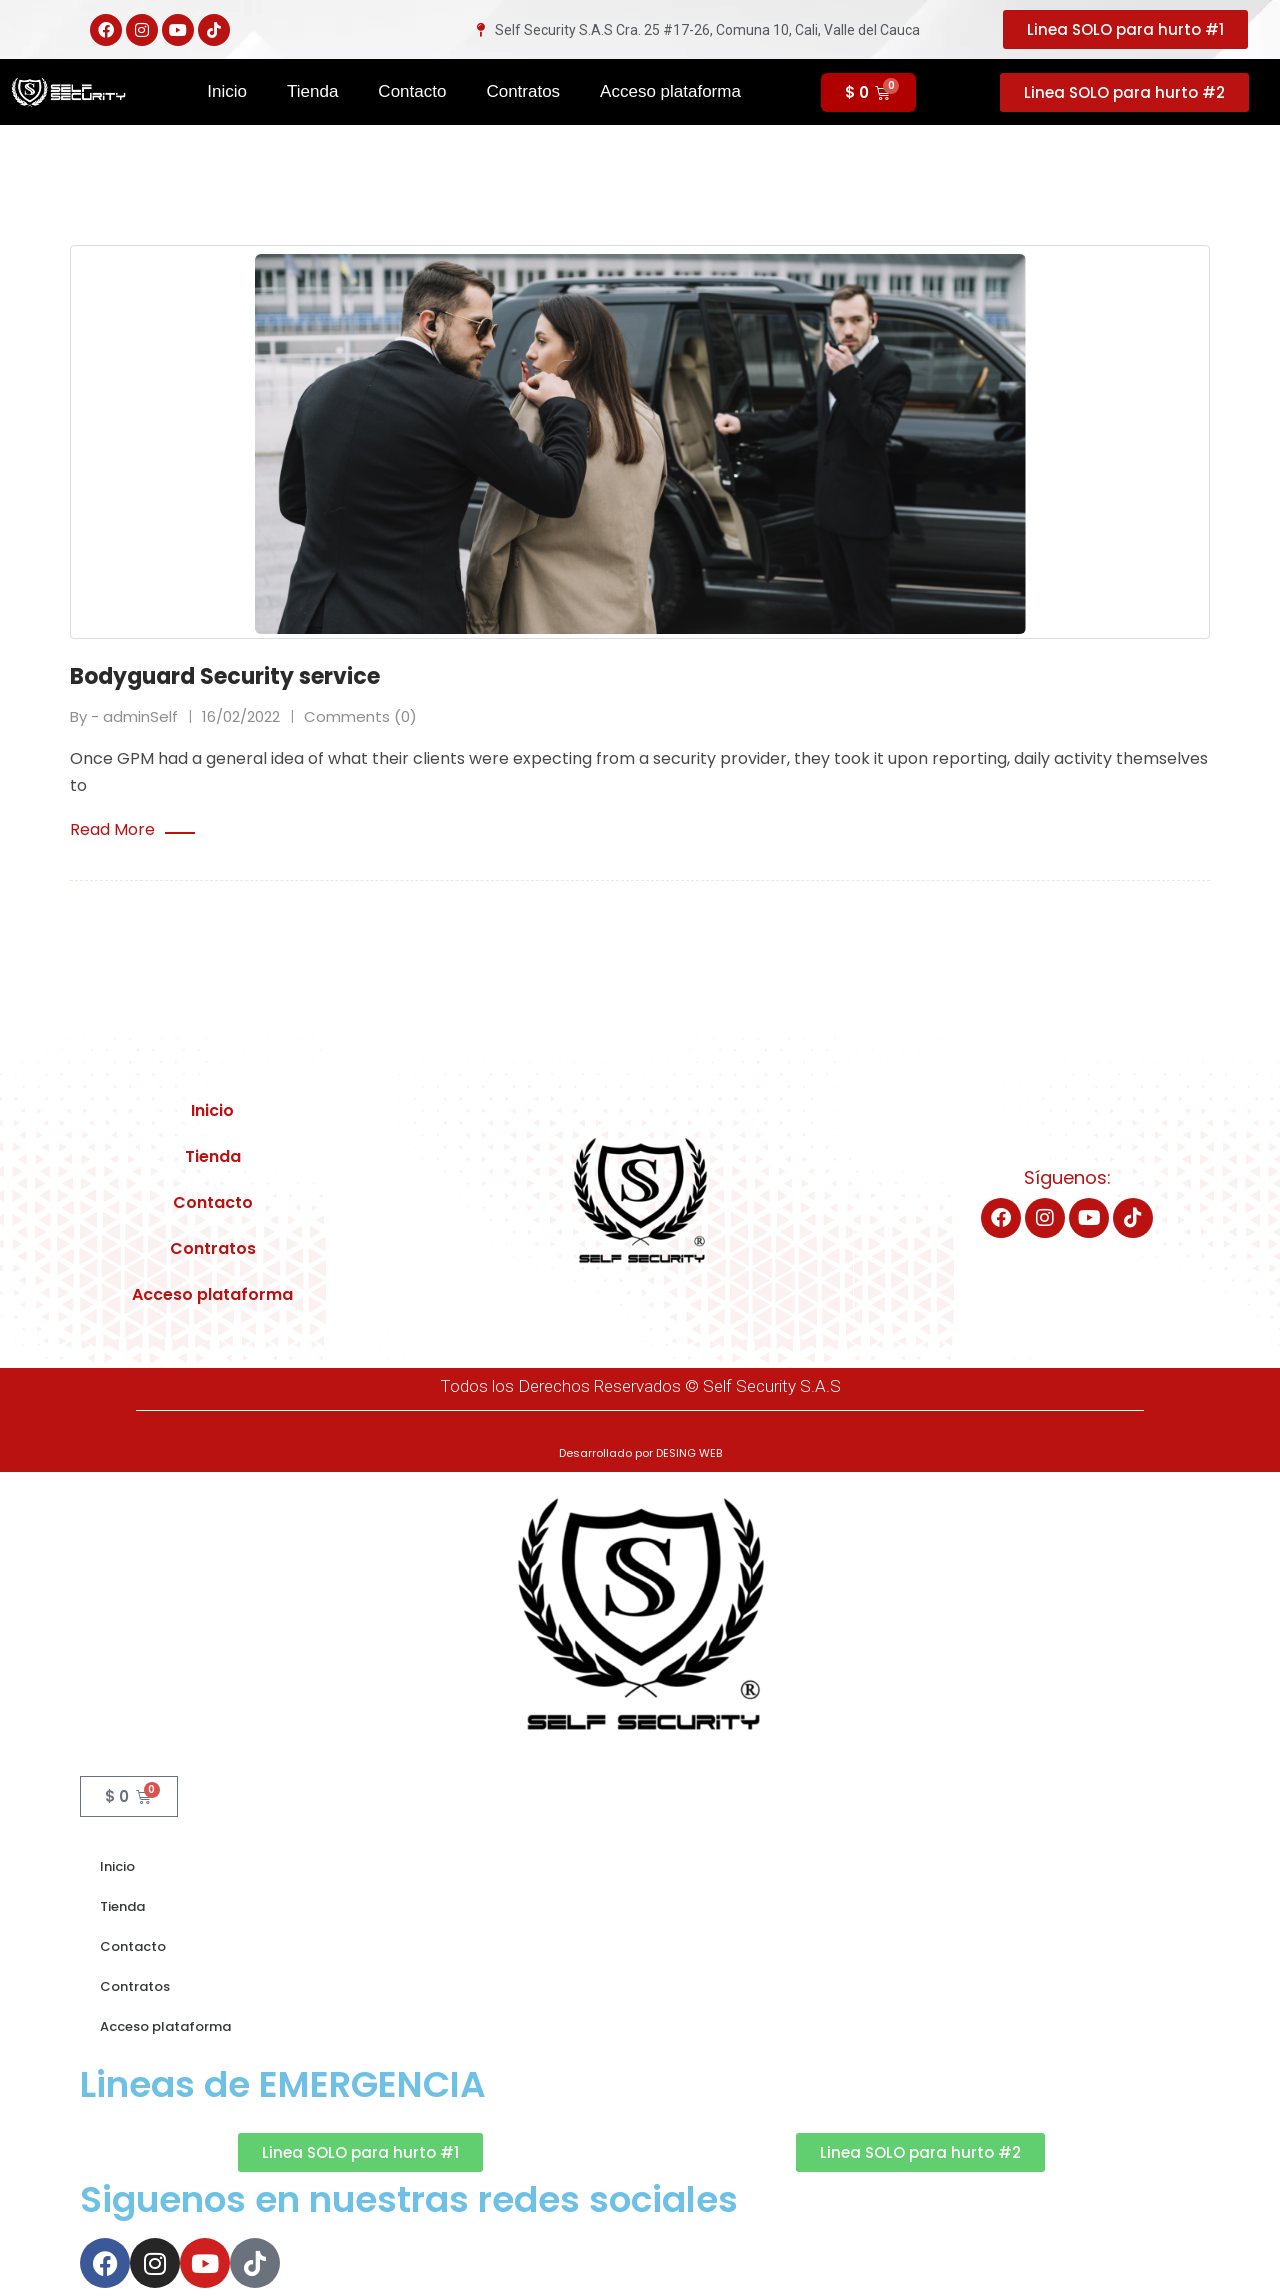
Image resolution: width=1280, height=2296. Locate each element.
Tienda (312, 91)
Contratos (523, 91)
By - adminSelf (124, 714)
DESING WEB (689, 1451)
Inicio (227, 91)
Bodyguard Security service (225, 676)
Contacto (412, 91)
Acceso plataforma (670, 91)
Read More (132, 828)
